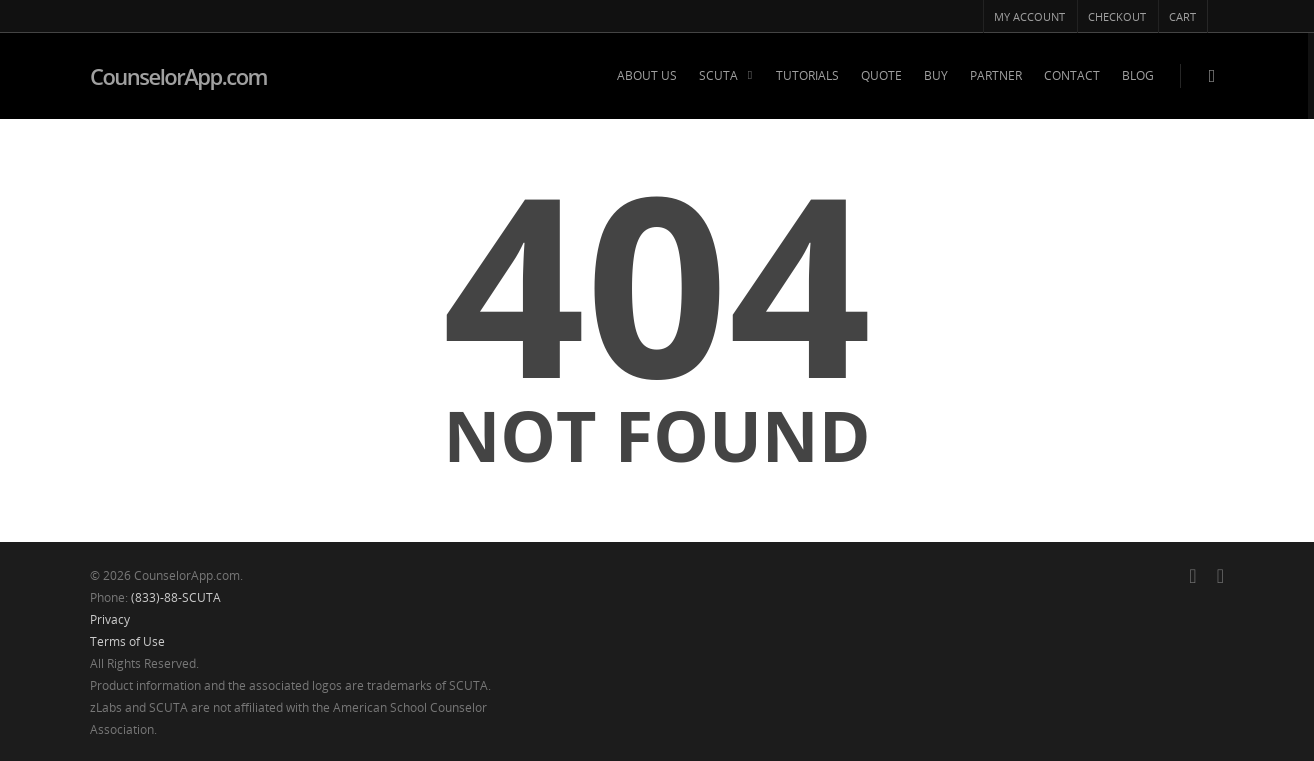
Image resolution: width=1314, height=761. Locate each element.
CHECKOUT (1117, 16)
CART (1182, 16)
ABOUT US (647, 75)
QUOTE (881, 75)
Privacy (110, 619)
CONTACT (1072, 75)
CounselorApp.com (178, 76)
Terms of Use (127, 641)
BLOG (1138, 75)
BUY (936, 75)
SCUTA (727, 76)
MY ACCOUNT (1029, 16)
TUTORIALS (807, 75)
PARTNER (996, 75)
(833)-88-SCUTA (176, 597)
